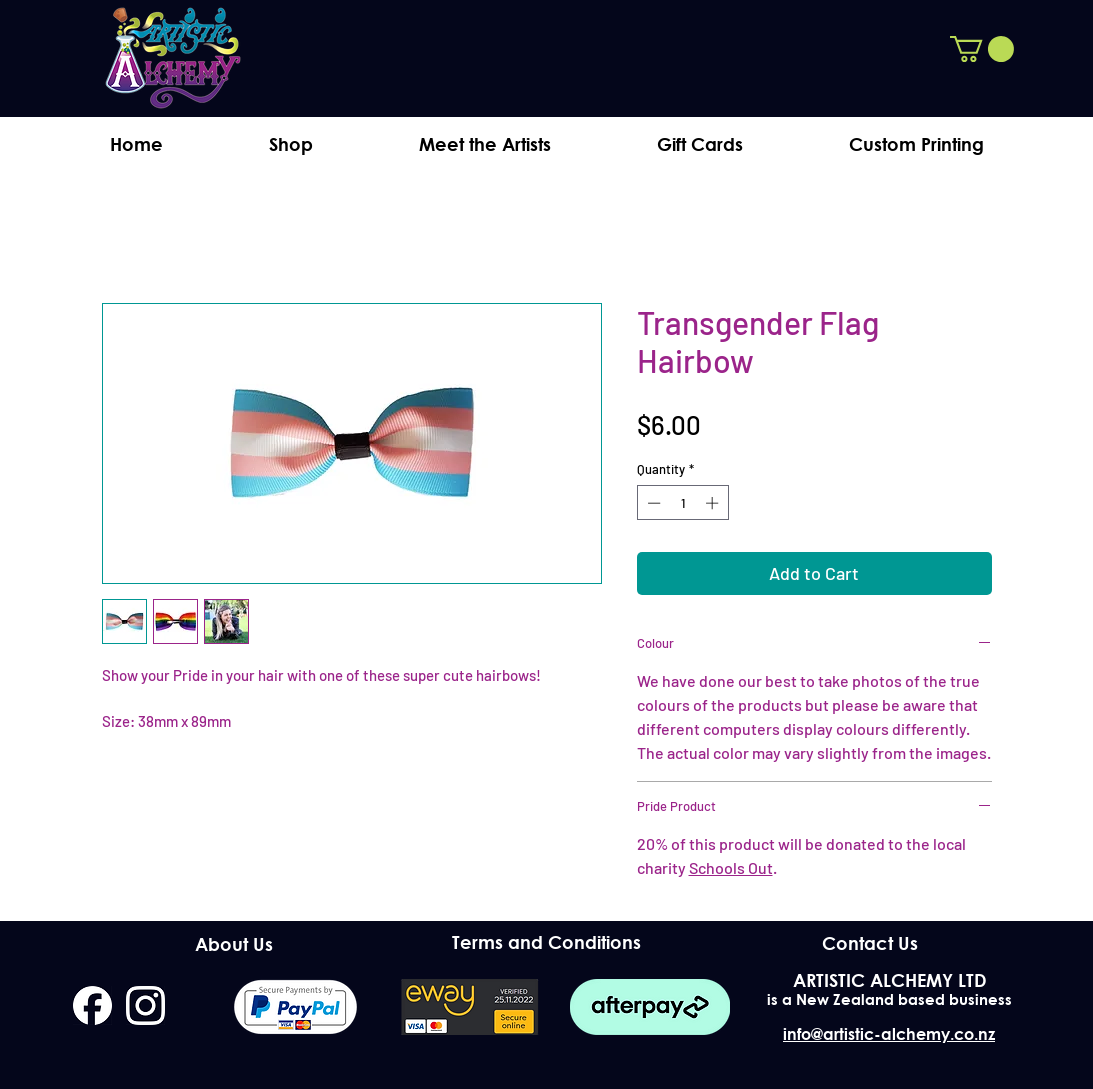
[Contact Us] (870, 943)
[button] (982, 49)
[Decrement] (652, 503)
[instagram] (145, 1005)
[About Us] (234, 944)
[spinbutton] (682, 503)
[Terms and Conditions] (546, 942)
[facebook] (92, 1005)
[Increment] (714, 503)
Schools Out (731, 867)
